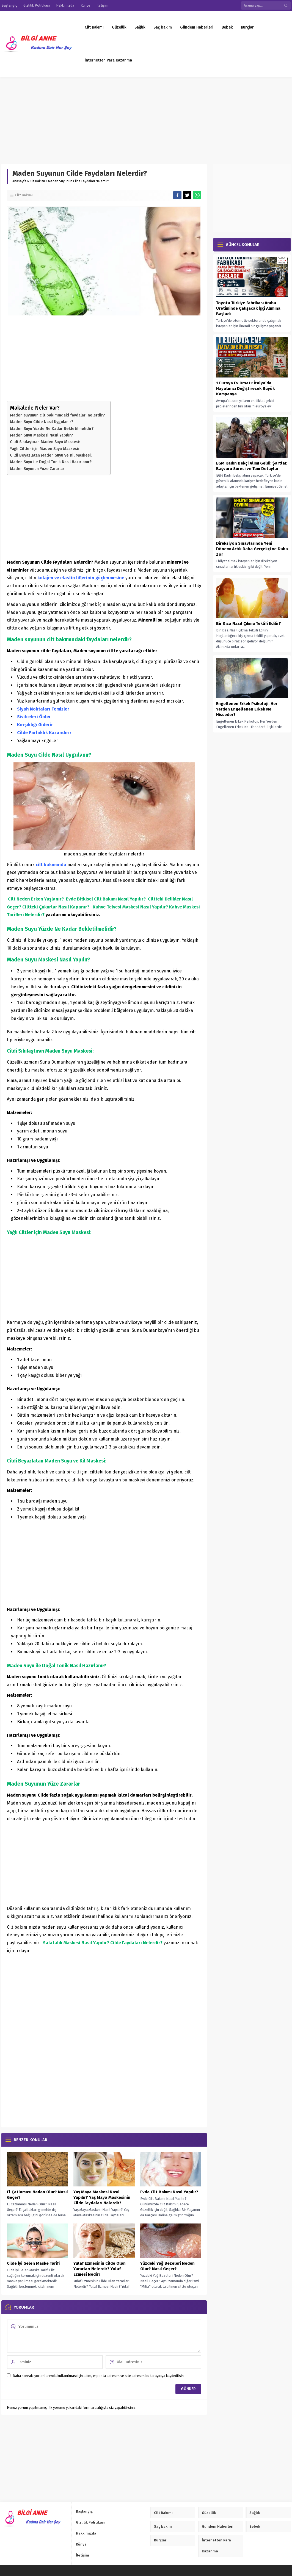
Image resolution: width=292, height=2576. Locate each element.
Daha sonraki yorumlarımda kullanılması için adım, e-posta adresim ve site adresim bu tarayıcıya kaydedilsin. (98, 2376)
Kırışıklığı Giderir (35, 724)
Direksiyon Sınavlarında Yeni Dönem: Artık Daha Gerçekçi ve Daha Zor (252, 549)
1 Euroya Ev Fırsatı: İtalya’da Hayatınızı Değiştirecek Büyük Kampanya (245, 388)
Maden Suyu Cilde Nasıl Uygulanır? (41, 421)
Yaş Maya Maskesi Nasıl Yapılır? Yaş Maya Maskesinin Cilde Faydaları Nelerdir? (101, 2197)
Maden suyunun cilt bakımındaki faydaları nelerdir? (57, 415)
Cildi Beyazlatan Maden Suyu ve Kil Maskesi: (51, 455)
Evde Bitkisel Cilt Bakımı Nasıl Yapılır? (106, 899)
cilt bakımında (51, 864)
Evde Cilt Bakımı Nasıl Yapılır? (169, 2191)
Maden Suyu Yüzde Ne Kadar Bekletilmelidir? (51, 428)
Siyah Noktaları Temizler (43, 709)
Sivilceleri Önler (34, 716)
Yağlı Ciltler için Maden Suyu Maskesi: (44, 448)
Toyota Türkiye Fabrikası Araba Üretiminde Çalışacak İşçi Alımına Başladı (248, 308)
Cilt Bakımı (37, 181)
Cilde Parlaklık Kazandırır (44, 732)
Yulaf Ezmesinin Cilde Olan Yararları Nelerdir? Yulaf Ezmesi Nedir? (99, 2269)
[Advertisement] (146, 117)
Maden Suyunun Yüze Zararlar (37, 468)
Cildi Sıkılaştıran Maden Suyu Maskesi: (45, 441)
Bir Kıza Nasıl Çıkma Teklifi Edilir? (248, 623)
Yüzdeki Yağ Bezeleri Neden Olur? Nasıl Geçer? (167, 2266)
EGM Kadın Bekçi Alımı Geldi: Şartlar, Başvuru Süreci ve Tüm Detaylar (251, 466)
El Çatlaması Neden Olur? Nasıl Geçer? (37, 2194)
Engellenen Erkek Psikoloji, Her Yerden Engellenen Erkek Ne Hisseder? (246, 709)
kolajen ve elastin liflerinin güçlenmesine (80, 577)
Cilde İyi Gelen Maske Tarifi (33, 2263)
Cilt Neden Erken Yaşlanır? (36, 899)
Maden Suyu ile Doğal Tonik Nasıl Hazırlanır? (51, 461)
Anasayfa (19, 181)
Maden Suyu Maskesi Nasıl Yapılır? (41, 435)
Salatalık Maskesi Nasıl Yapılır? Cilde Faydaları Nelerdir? (102, 1942)
